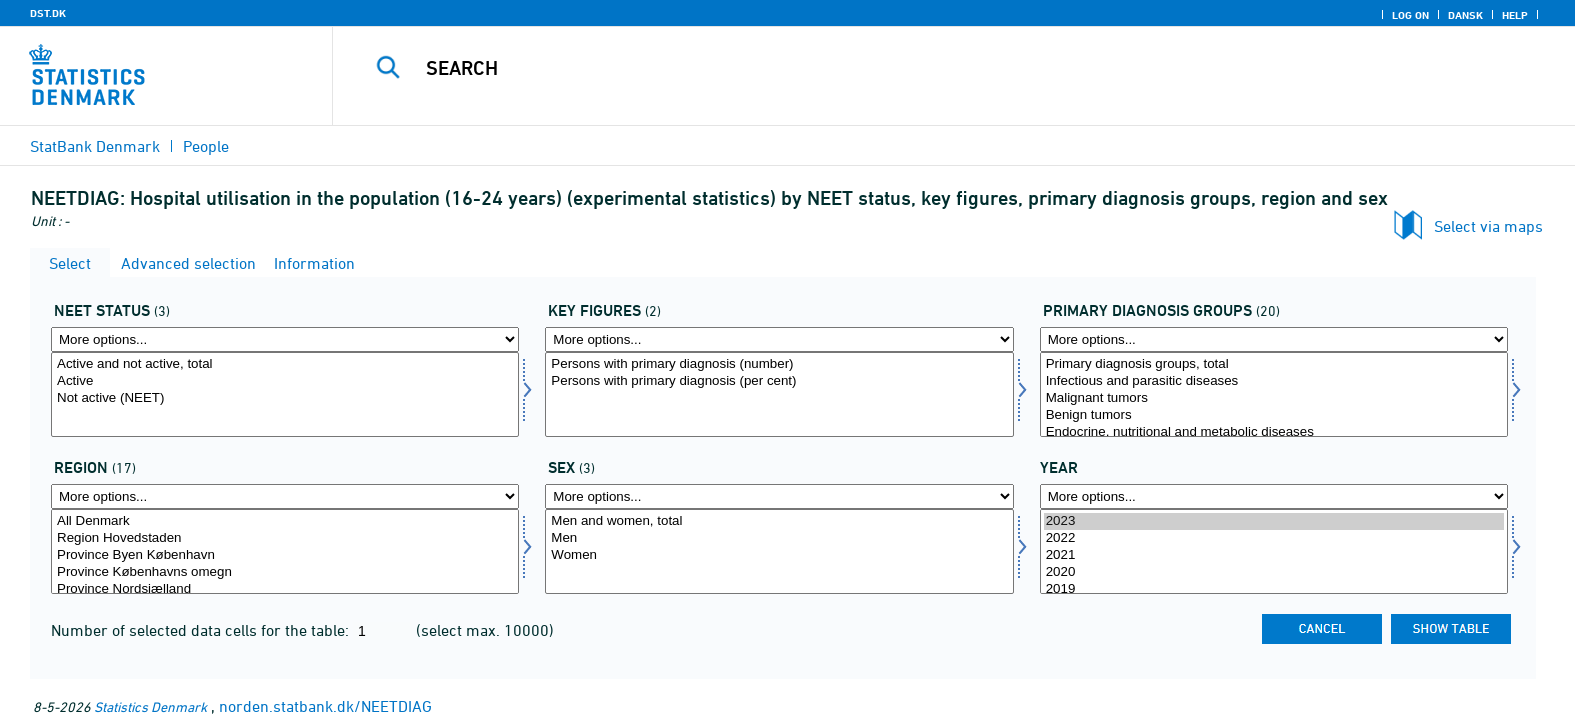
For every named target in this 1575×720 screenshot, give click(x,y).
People (206, 146)
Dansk (1465, 15)
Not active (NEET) (285, 398)
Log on (1410, 15)
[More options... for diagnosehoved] (1274, 339)
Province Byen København (285, 555)
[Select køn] (779, 551)
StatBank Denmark (95, 146)
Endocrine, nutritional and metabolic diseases (1274, 432)
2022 (1274, 538)
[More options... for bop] (285, 496)
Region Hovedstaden (285, 538)
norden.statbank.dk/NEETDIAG (325, 706)
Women (779, 555)
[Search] (908, 68)
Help (1515, 15)
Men (779, 538)
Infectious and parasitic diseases (1274, 381)
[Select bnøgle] (779, 394)
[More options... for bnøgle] (779, 339)
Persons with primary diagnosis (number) (779, 364)
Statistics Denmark (150, 706)
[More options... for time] (1274, 496)
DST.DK (48, 13)
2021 (1274, 555)
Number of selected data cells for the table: (202, 630)
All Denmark (285, 521)
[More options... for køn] (779, 496)
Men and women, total (779, 521)
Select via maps (1488, 226)
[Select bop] (285, 551)
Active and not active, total (285, 364)
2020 (1274, 572)
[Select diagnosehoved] (1274, 394)
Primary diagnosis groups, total (1274, 364)
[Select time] (1274, 551)
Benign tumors (1274, 415)
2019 (1274, 589)
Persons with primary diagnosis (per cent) (779, 381)
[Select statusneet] (285, 394)
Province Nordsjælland (285, 589)
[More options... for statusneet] (285, 339)
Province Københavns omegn (285, 572)
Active (285, 381)
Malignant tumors (1274, 398)
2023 (1274, 521)
